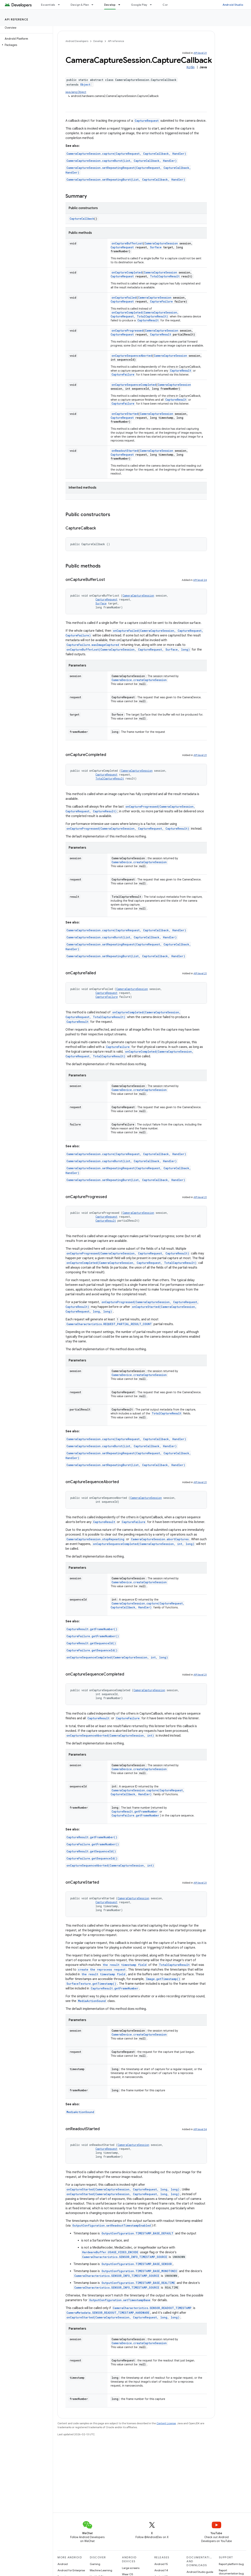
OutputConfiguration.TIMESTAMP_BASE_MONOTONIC (139, 2271)
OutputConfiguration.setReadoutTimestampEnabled (111, 2225)
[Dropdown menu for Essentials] (60, 4)
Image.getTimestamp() (163, 1979)
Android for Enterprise (71, 2570)
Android (62, 2564)
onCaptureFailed (124, 297)
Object (85, 84)
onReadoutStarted (125, 450)
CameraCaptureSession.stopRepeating (95, 1539)
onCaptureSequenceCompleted (134, 385)
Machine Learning (101, 2570)
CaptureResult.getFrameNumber (135, 1811)
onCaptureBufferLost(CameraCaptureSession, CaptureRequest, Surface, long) (128, 649)
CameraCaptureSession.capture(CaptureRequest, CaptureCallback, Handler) (126, 153)
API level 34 (200, 2129)
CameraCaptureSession (161, 243)
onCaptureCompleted (127, 272)
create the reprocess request (102, 1969)
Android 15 (161, 2564)
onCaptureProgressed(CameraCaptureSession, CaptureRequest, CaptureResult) (127, 828)
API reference (16, 19)
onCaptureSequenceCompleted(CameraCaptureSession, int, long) (143, 1544)
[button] (25, 45)
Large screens (130, 2568)
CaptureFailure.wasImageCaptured (92, 645)
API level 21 (200, 53)
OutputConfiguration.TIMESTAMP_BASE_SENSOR (137, 2264)
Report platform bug (231, 2564)
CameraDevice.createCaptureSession (139, 680)
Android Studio (233, 4)
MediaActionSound (92, 2001)
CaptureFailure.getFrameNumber (135, 1815)
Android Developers (76, 41)
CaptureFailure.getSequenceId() (91, 1650)
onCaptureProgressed (127, 330)
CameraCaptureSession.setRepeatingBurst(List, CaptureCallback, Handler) (125, 179)
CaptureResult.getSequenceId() (91, 1643)
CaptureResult (148, 320)
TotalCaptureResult (165, 276)
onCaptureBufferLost (127, 243)
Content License (166, 2423)
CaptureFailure (161, 301)
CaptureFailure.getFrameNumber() (92, 1636)
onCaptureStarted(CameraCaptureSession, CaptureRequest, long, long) (122, 2189)
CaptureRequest (147, 120)
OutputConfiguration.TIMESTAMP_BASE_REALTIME (138, 2283)
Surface (156, 247)
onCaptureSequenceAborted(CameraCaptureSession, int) (110, 1735)
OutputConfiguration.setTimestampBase (119, 2300)
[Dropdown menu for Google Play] (152, 4)
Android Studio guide (199, 2572)
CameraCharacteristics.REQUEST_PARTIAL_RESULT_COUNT (109, 1324)
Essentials (48, 4)
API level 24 (200, 580)
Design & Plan (80, 4)
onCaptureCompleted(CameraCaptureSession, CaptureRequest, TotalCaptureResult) (145, 314)
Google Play (139, 4)
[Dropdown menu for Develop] (121, 4)
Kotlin (190, 67)
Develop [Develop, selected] (110, 4)
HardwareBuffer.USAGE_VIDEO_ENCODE (110, 2252)
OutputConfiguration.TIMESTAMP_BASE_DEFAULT (137, 2233)
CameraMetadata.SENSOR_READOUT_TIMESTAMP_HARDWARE (107, 2313)
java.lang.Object (75, 92)
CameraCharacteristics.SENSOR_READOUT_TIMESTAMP (152, 2308)
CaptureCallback (82, 218)
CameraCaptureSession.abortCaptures (160, 1539)
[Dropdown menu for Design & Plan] (94, 4)
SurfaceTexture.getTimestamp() (91, 1983)
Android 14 (161, 2570)
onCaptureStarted (125, 414)
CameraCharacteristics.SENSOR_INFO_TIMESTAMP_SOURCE (124, 2257)
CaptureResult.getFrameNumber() (91, 1629)
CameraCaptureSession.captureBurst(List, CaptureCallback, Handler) (121, 161)
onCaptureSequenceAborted (132, 355)
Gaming (95, 2564)
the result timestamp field (124, 1965)
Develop (98, 41)
